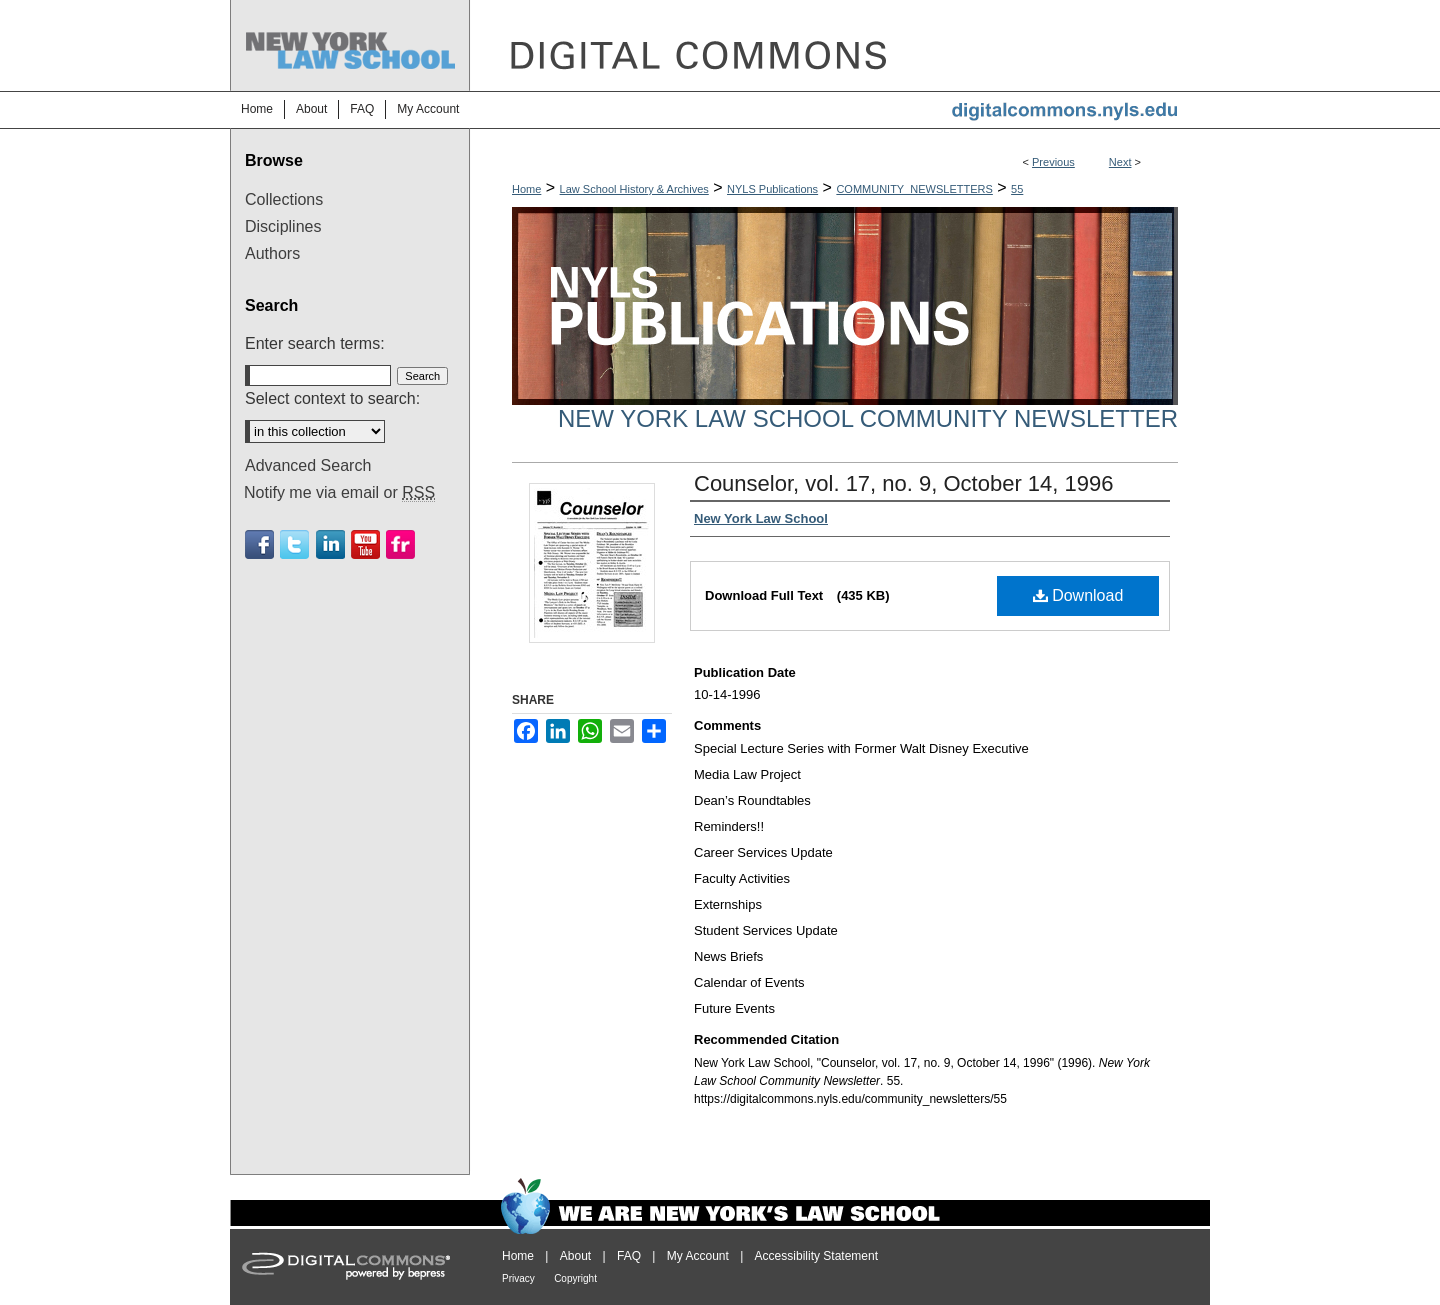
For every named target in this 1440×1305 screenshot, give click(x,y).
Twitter (294, 544)
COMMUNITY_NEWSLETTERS (914, 189)
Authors (272, 253)
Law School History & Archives (634, 189)
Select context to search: (332, 398)
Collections (284, 199)
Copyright (575, 1278)
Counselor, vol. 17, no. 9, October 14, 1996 (904, 483)
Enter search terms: (315, 343)
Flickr (400, 544)
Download (1078, 595)
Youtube (365, 544)
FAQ (629, 1256)
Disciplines (283, 226)
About (575, 1256)
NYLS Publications (772, 189)
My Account (698, 1256)
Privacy (518, 1278)
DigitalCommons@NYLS (840, 45)
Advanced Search (308, 465)
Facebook (259, 544)
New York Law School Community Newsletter (868, 418)
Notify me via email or (339, 493)
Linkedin (330, 544)
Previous (1053, 162)
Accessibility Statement (816, 1256)
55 (1017, 189)
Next (1120, 162)
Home (526, 189)
